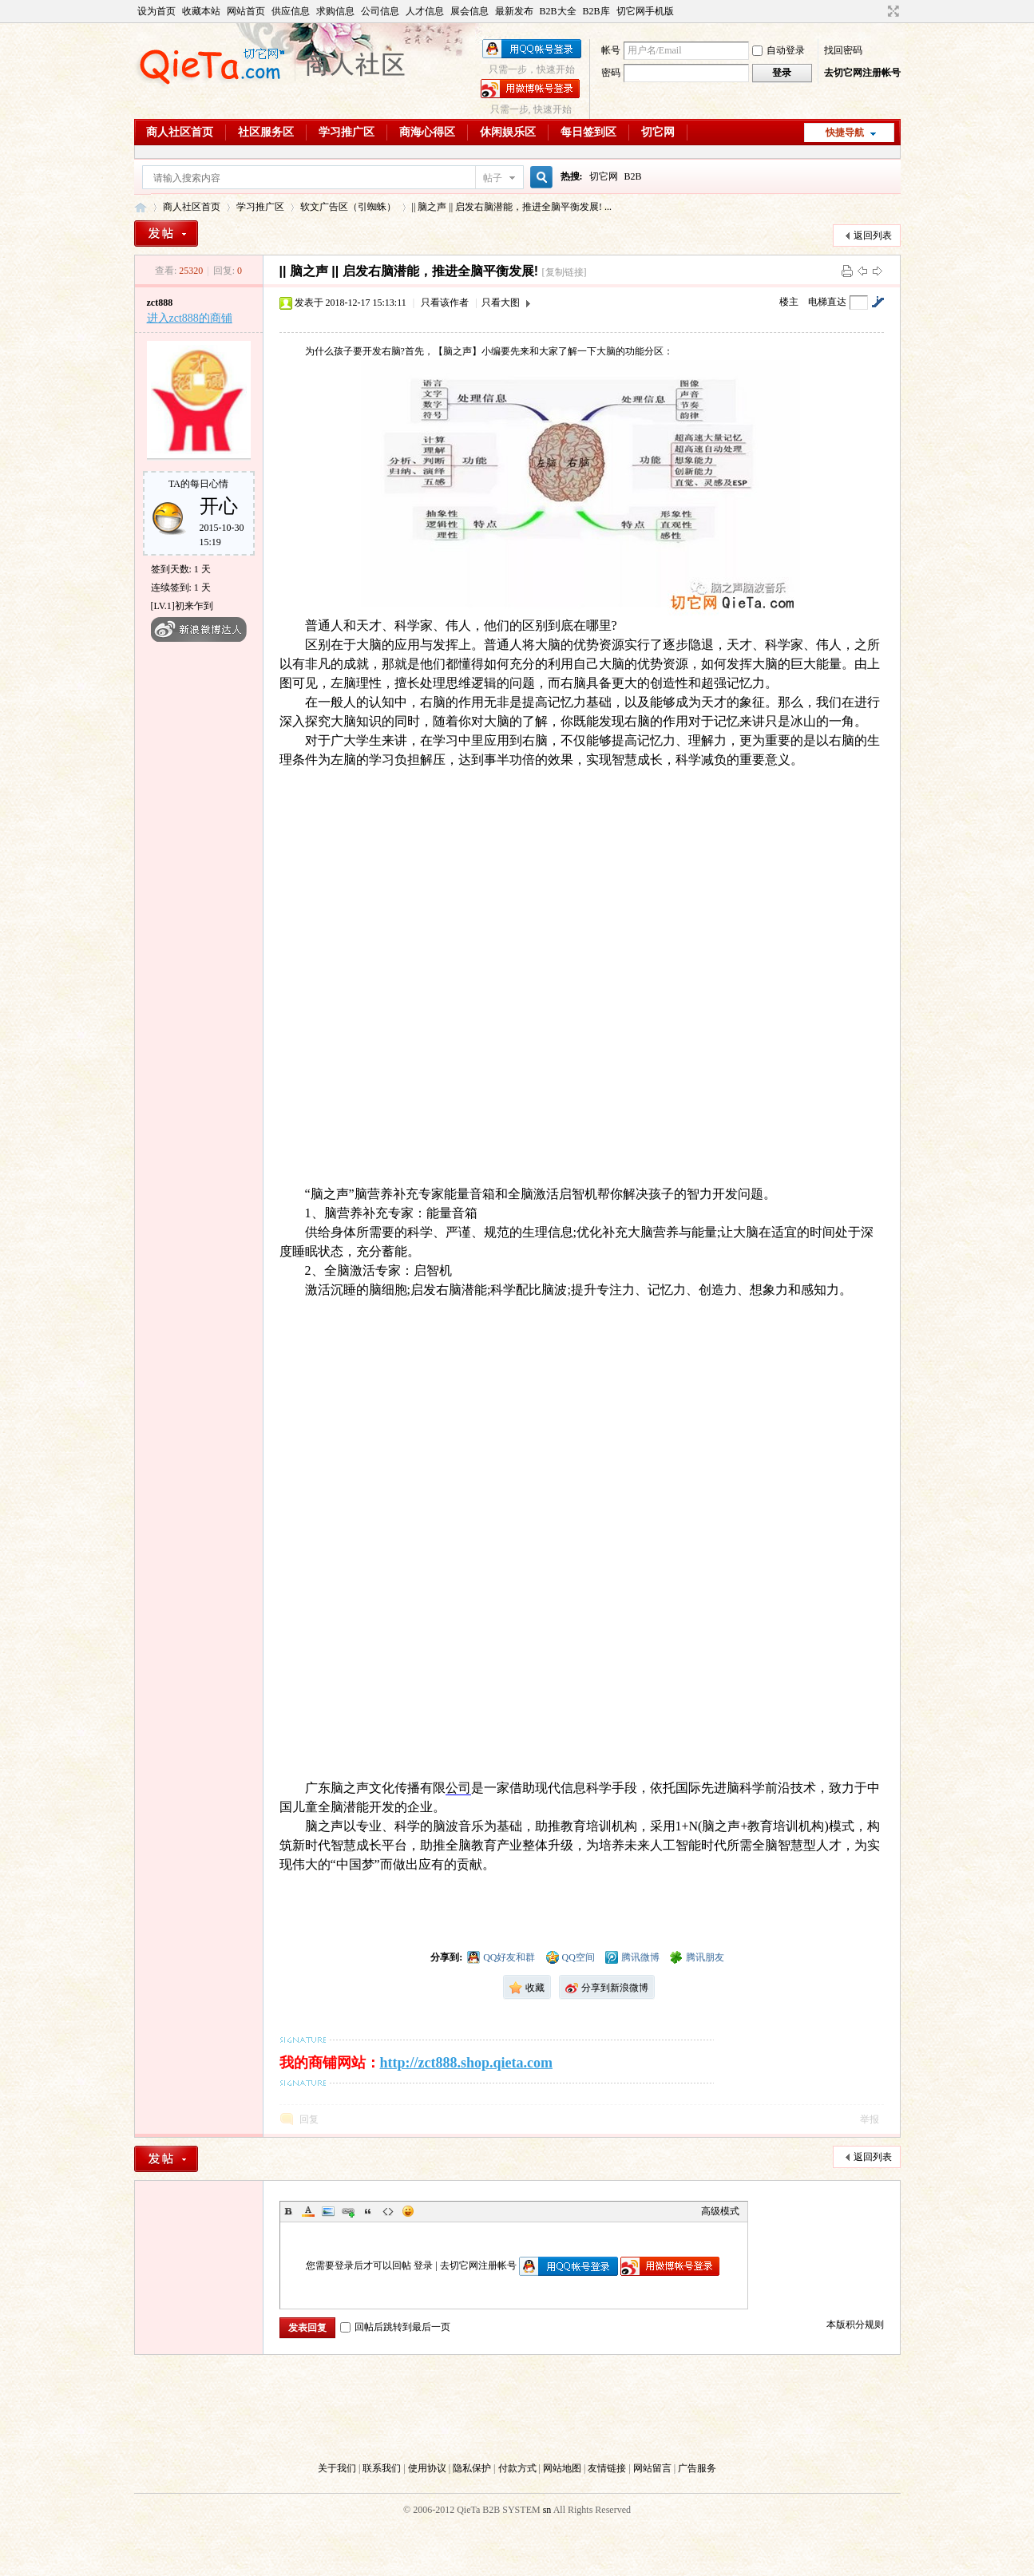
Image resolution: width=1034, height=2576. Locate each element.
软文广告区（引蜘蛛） (348, 206)
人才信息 (425, 11)
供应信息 (290, 11)
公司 (458, 1787)
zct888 (160, 302)
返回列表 (873, 235)
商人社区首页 (179, 132)
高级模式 (720, 2211)
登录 (423, 2265)
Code (388, 2211)
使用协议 (427, 2468)
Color (308, 2211)
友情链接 (607, 2468)
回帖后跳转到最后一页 (395, 2327)
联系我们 (381, 2468)
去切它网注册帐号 (862, 72)
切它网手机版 (645, 11)
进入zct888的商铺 (189, 318)
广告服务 (697, 2468)
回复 (309, 2119)
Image (328, 2211)
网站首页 (246, 11)
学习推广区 (346, 132)
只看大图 (500, 302)
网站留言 (652, 2468)
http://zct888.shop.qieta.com (466, 2063)
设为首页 (156, 11)
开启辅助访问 (878, 11)
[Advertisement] (517, 2409)
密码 (610, 72)
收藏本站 (201, 11)
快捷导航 (845, 132)
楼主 (788, 301)
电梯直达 (827, 301)
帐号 (610, 50)
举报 (869, 2119)
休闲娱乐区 (508, 132)
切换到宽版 (891, 11)
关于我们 (337, 2468)
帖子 (492, 178)
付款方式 (517, 2468)
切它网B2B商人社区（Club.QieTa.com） (140, 207)
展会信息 (469, 11)
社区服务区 (266, 132)
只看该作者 (445, 302)
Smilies (408, 2211)
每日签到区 (588, 132)
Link (348, 2211)
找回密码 (843, 50)
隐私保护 (472, 2468)
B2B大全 (558, 11)
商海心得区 (427, 132)
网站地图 (562, 2468)
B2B (633, 176)
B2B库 (596, 11)
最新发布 (514, 11)
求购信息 (335, 11)
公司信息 (380, 11)
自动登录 (778, 50)
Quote (368, 2211)
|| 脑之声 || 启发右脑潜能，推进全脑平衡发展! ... (512, 206)
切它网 (658, 132)
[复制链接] (564, 272)
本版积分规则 (855, 2324)
